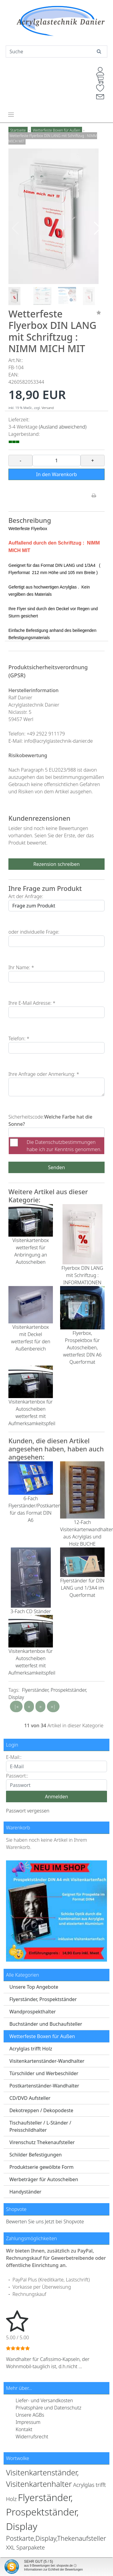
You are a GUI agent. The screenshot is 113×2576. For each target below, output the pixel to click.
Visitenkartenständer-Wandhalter (46, 2061)
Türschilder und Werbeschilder (43, 2073)
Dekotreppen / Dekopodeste (41, 2110)
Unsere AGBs (30, 2415)
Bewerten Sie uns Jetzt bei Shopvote (45, 2221)
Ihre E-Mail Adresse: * (31, 1003)
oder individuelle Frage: (33, 932)
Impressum (28, 2422)
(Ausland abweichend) (62, 426)
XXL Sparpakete (25, 2547)
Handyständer (25, 2191)
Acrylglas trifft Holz (30, 2048)
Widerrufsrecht (32, 2436)
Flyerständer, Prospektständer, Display (42, 2512)
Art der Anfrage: (25, 896)
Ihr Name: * (21, 967)
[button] (97, 228)
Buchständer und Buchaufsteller (45, 2024)
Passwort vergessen (27, 1810)
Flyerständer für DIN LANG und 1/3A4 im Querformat (82, 1587)
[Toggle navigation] (11, 114)
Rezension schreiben (56, 864)
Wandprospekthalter (32, 2011)
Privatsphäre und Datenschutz (48, 2407)
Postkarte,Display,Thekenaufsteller (56, 2538)
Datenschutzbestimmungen (65, 1142)
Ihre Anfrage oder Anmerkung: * (43, 1074)
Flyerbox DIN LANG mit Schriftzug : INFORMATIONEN (82, 1275)
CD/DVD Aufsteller (29, 2098)
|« (16, 1706)
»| (53, 1706)
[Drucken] (94, 496)
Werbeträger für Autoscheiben (43, 2179)
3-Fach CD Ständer (31, 1611)
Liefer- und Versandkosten (44, 2400)
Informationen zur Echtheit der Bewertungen (53, 2569)
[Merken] (99, 313)
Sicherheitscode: (26, 1116)
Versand (47, 407)
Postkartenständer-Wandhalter (44, 2085)
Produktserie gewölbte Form (41, 2167)
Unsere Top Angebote (33, 1987)
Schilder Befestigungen (35, 2154)
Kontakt (24, 2429)
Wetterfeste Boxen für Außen (42, 2036)
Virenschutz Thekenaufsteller (42, 2142)
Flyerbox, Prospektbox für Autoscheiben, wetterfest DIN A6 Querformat (82, 1347)
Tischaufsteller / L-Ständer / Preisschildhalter (40, 2126)
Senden (56, 1167)
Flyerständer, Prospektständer (43, 1999)
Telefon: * (18, 1038)
